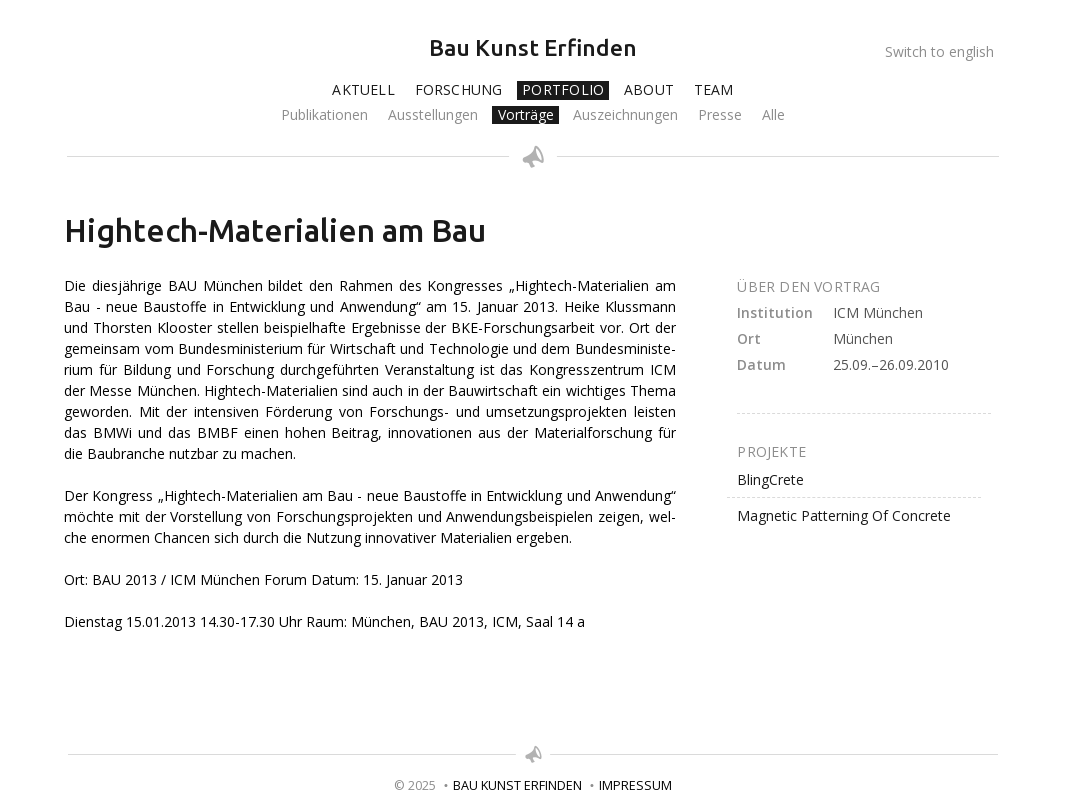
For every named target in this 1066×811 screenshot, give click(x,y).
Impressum (635, 785)
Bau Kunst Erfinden (533, 47)
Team (714, 90)
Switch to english (939, 51)
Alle (773, 115)
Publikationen (324, 115)
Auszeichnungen (625, 115)
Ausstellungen (433, 115)
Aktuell (363, 90)
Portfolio (563, 90)
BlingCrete (770, 479)
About (649, 90)
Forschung (459, 90)
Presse (720, 115)
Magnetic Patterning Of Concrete (844, 515)
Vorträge (526, 115)
